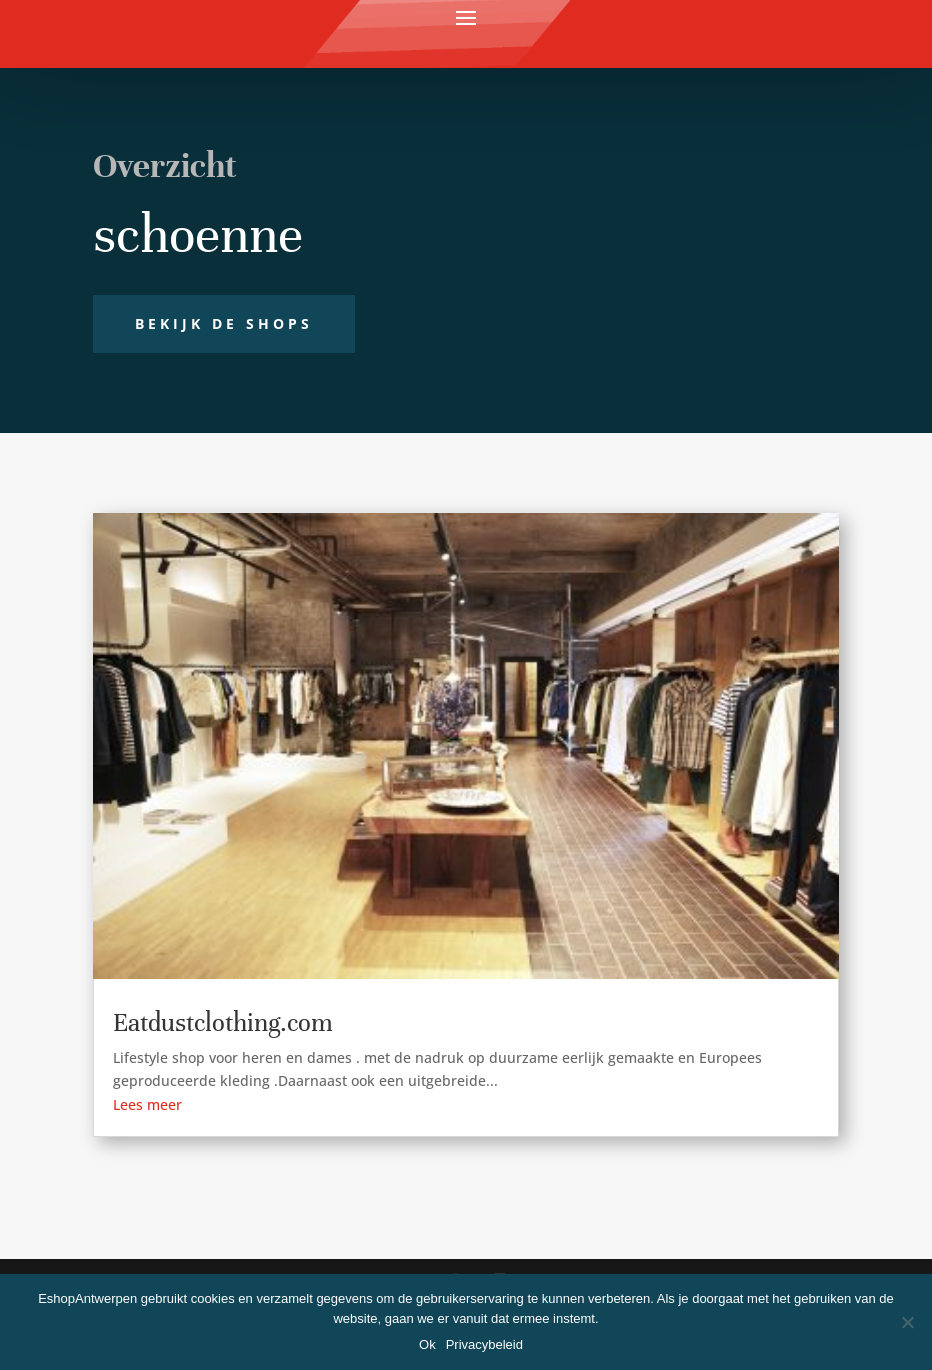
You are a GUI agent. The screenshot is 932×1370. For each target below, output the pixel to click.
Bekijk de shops (224, 323)
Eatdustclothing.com (223, 1022)
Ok (427, 1344)
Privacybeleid (484, 1344)
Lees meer (147, 1104)
